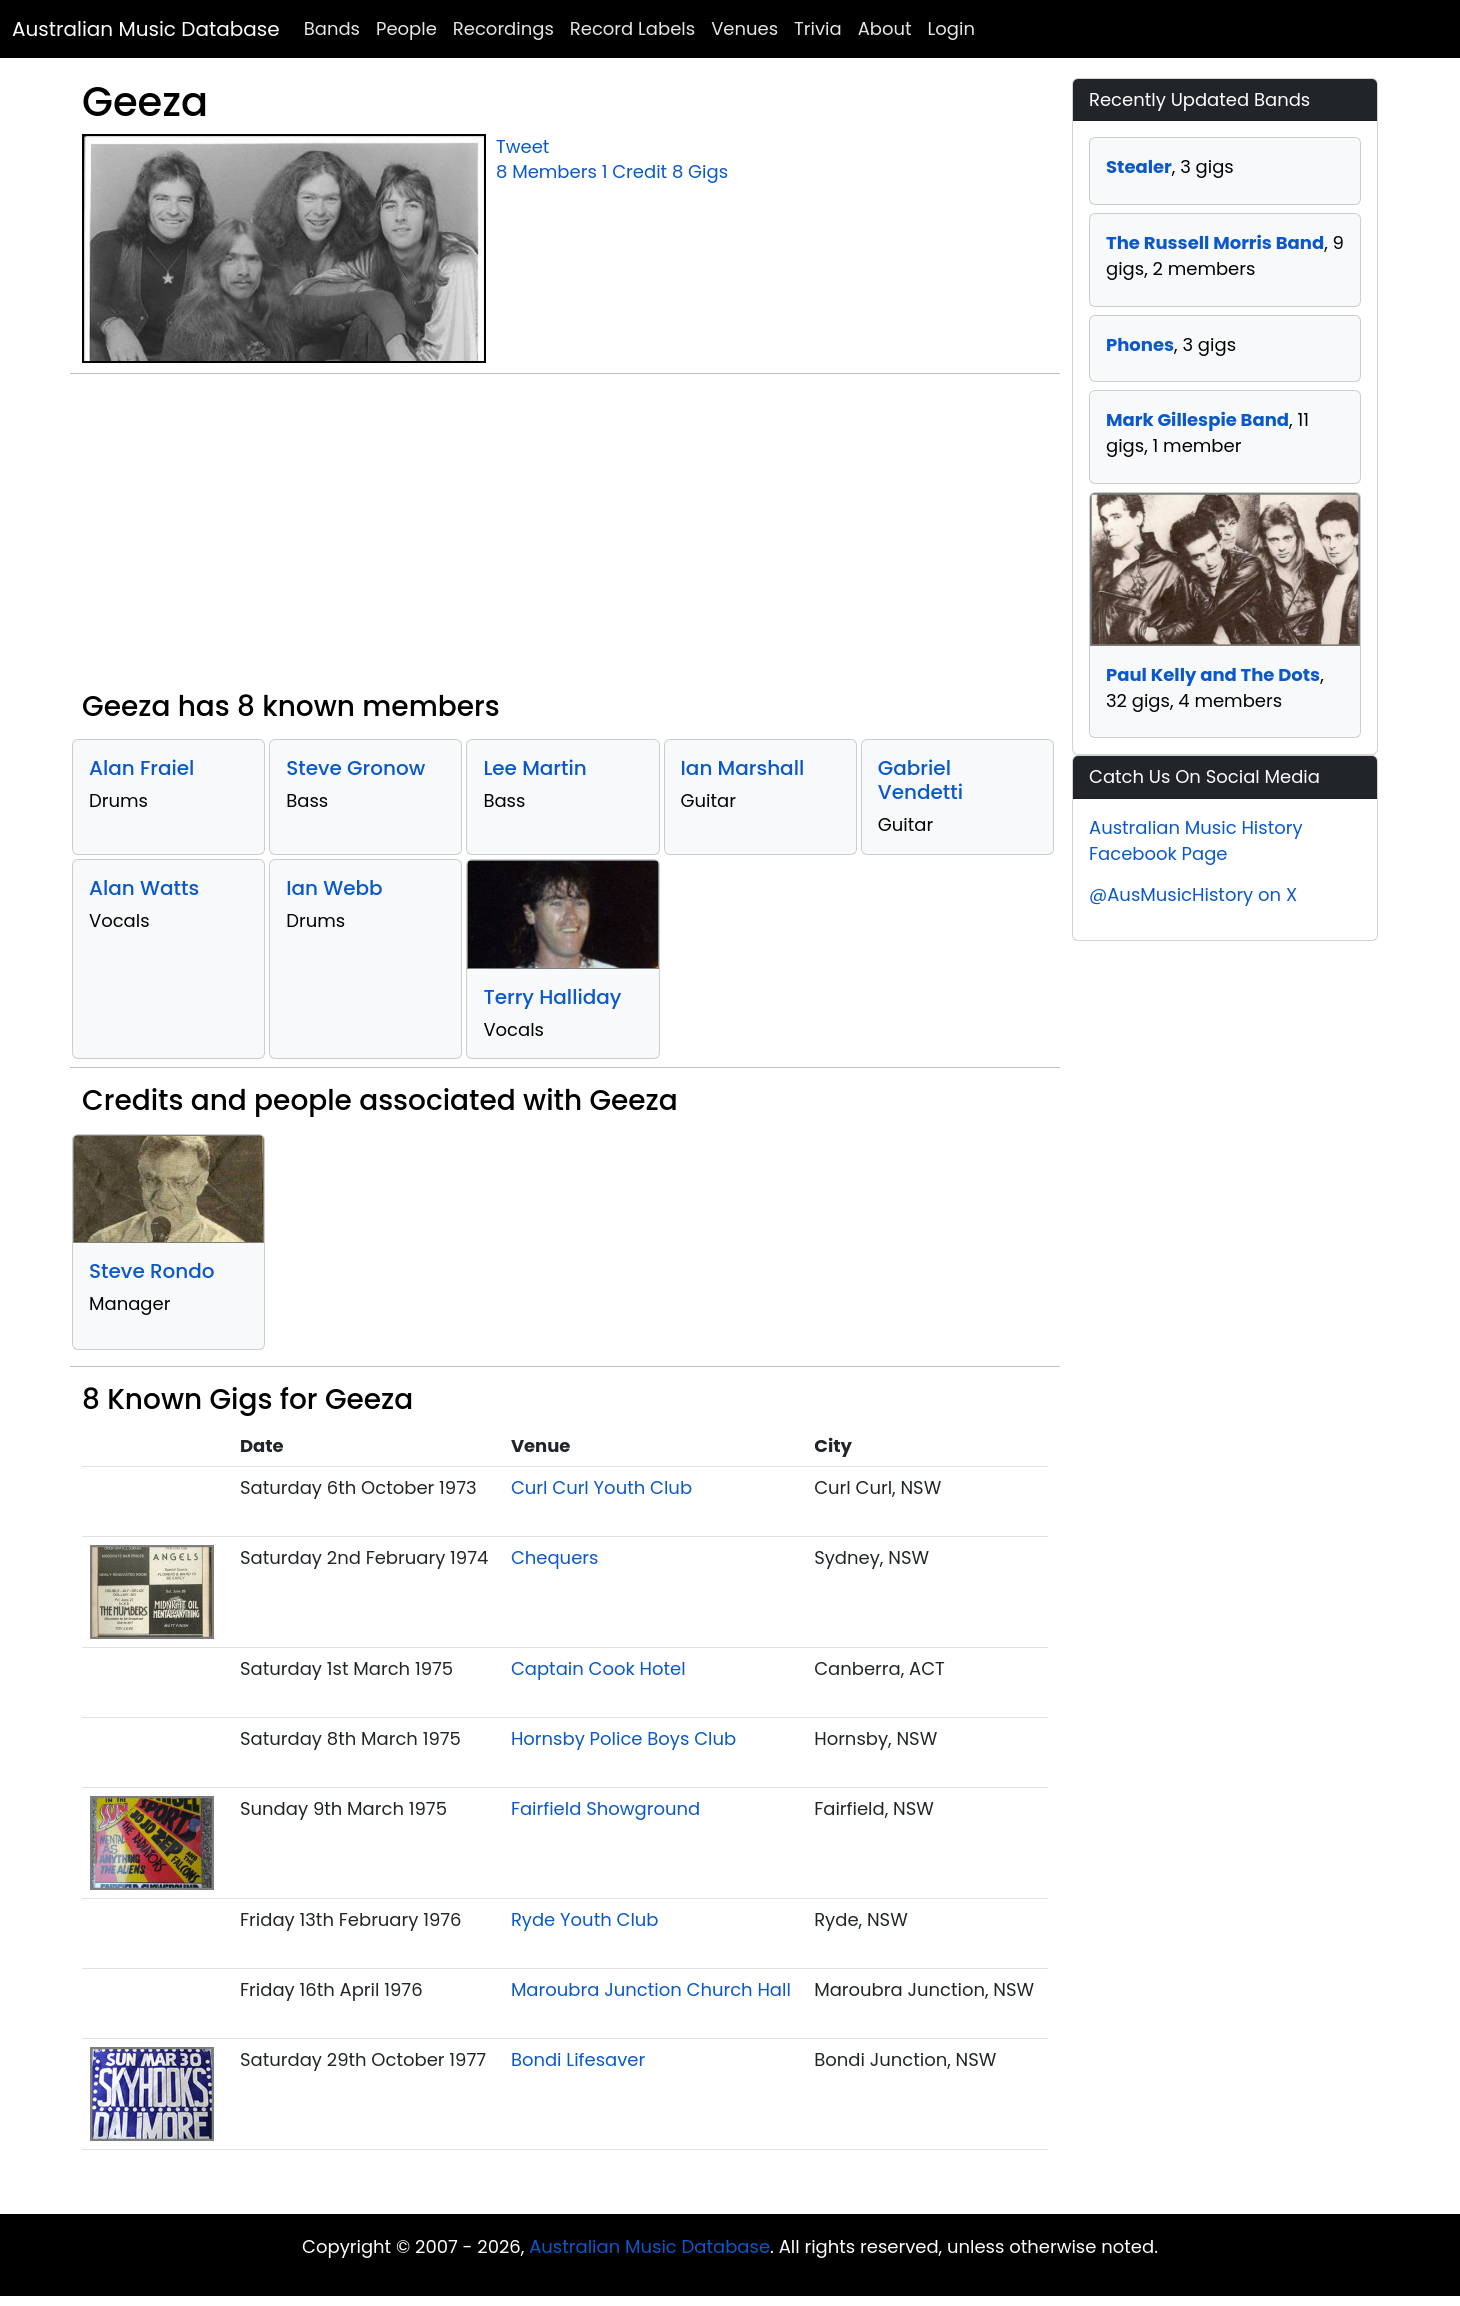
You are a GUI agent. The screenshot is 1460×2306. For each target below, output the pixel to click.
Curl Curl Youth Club (601, 1487)
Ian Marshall (743, 768)
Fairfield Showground (605, 1808)
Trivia (818, 28)
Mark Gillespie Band (1197, 419)
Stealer (1139, 166)
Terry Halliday (552, 997)
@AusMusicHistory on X (1193, 894)
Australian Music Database (146, 29)
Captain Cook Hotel (598, 1668)
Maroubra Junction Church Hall (651, 1989)
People (406, 28)
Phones (1140, 344)
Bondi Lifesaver (578, 2059)
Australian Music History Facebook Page (1196, 840)
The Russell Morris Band (1215, 242)
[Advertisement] (565, 540)
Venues (744, 28)
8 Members (546, 171)
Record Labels (632, 28)
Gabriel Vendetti (920, 780)
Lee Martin (534, 768)
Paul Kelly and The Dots (1213, 674)
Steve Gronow (355, 768)
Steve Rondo (152, 1271)
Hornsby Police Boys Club (623, 1738)
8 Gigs (700, 171)
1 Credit (634, 171)
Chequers (555, 1557)
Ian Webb (334, 888)
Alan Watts (144, 888)
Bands (332, 28)
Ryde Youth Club (585, 1919)
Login (951, 28)
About (885, 28)
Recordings (503, 28)
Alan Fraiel (141, 768)
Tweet (522, 146)
